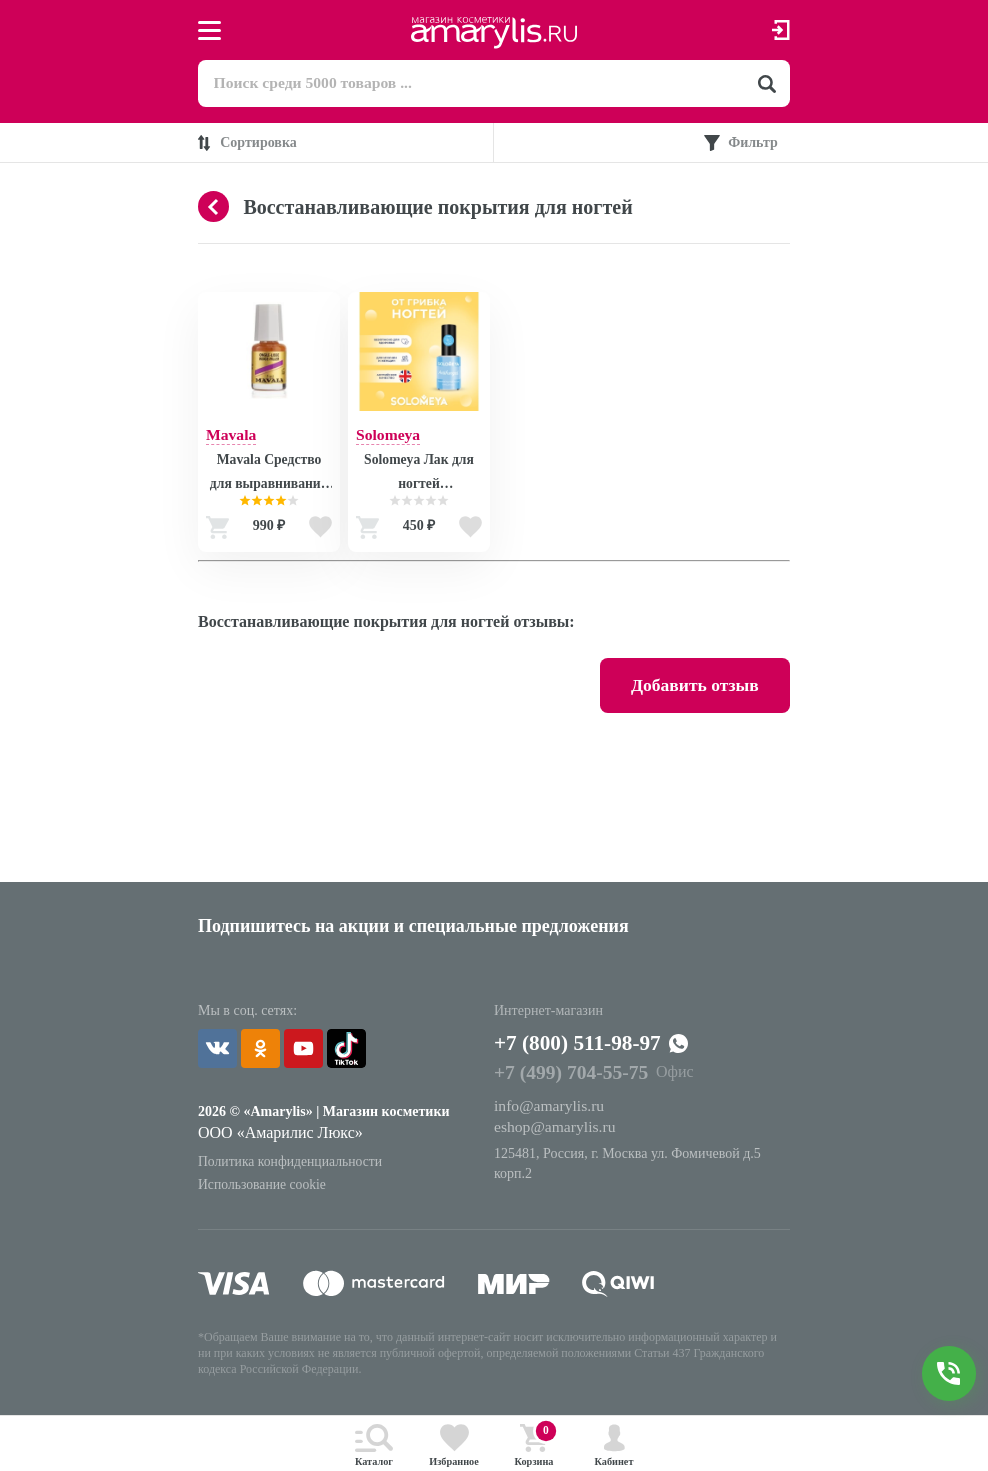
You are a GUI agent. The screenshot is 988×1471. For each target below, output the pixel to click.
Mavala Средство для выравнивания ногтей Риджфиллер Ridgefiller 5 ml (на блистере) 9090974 (268, 476)
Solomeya (389, 435)
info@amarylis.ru (550, 1112)
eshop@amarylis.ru (556, 1133)
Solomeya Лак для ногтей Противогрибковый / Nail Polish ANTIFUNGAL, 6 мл (418, 476)
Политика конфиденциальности (292, 1166)
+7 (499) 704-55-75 (573, 1079)
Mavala (232, 435)
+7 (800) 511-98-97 (588, 1049)
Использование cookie (263, 1190)
